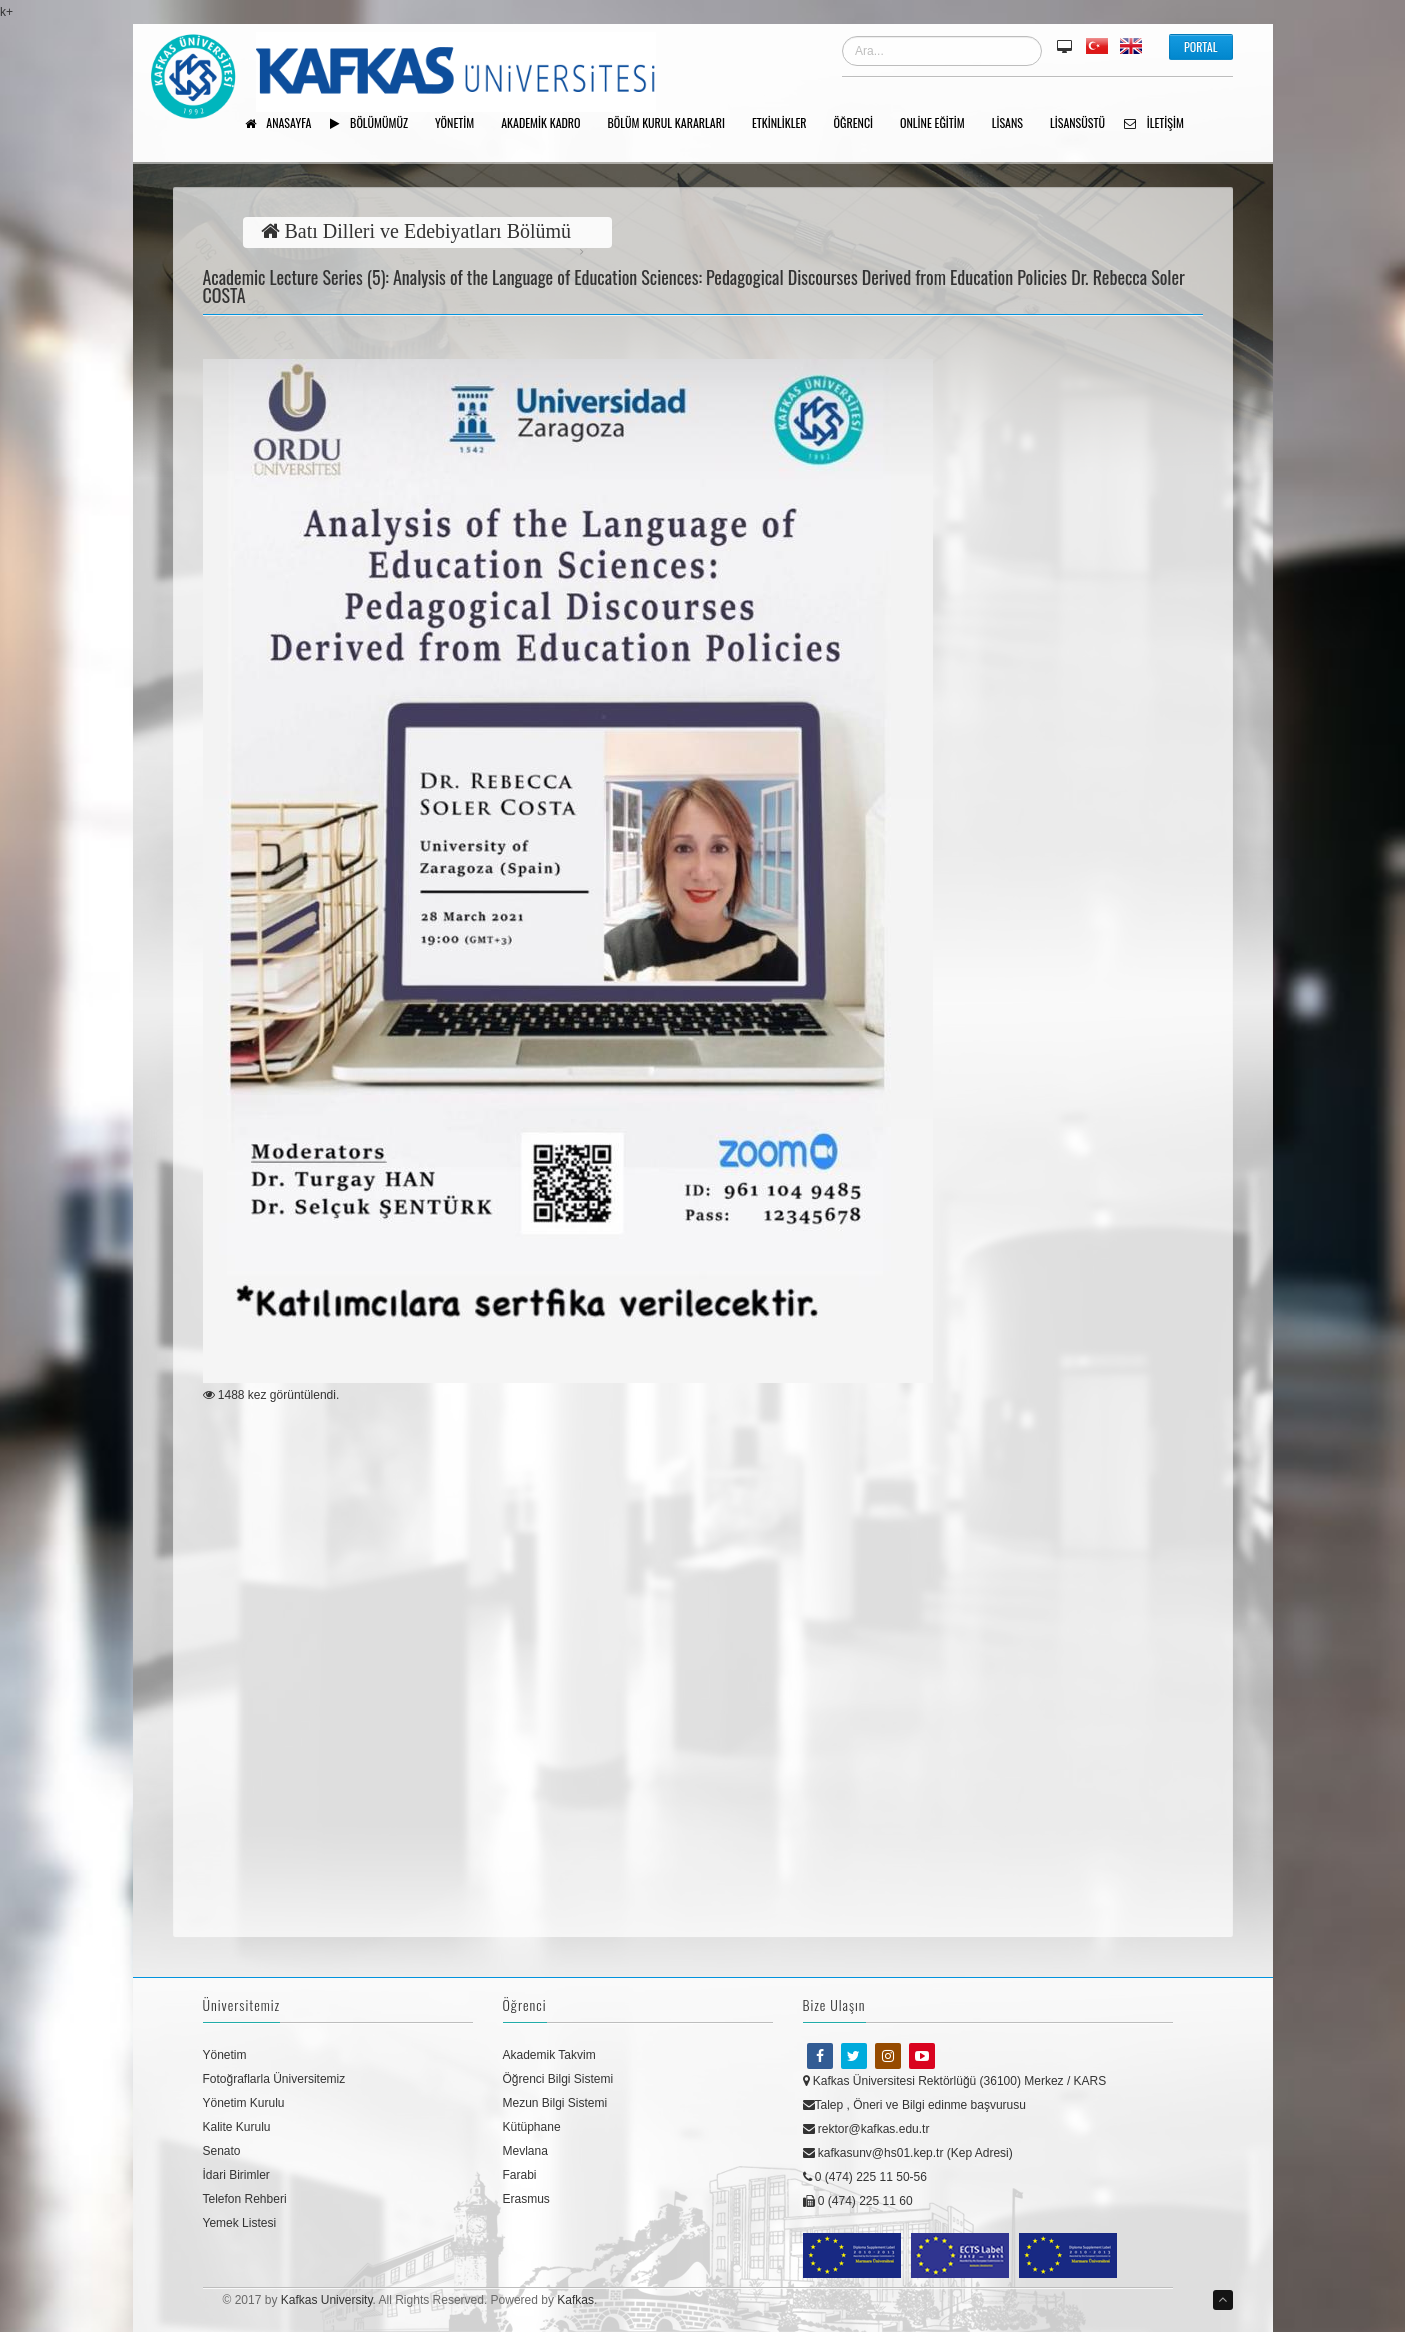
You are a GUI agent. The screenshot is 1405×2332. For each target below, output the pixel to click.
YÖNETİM (461, 124)
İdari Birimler (236, 2175)
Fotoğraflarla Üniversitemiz (274, 2079)
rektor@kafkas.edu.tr (866, 2129)
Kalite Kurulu (237, 2127)
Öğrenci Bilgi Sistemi (558, 2079)
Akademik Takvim (549, 2055)
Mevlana (525, 2151)
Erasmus (526, 2199)
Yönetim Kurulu (244, 2103)
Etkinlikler (786, 124)
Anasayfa (285, 124)
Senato (222, 2151)
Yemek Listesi (240, 2223)
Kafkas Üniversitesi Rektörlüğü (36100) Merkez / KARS (955, 2081)
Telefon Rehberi (245, 2199)
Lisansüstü (1084, 124)
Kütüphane (532, 2127)
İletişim (1161, 124)
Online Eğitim (939, 124)
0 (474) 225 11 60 (858, 2201)
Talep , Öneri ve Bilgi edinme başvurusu (914, 2105)
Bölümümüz (376, 124)
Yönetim (225, 2055)
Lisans (1014, 124)
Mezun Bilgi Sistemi (555, 2103)
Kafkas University (327, 2300)
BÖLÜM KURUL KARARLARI (673, 124)
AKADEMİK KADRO (547, 124)
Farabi (520, 2175)
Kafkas (575, 2300)
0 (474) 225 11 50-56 (865, 2177)
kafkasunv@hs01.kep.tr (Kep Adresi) (908, 2153)
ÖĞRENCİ (861, 124)
